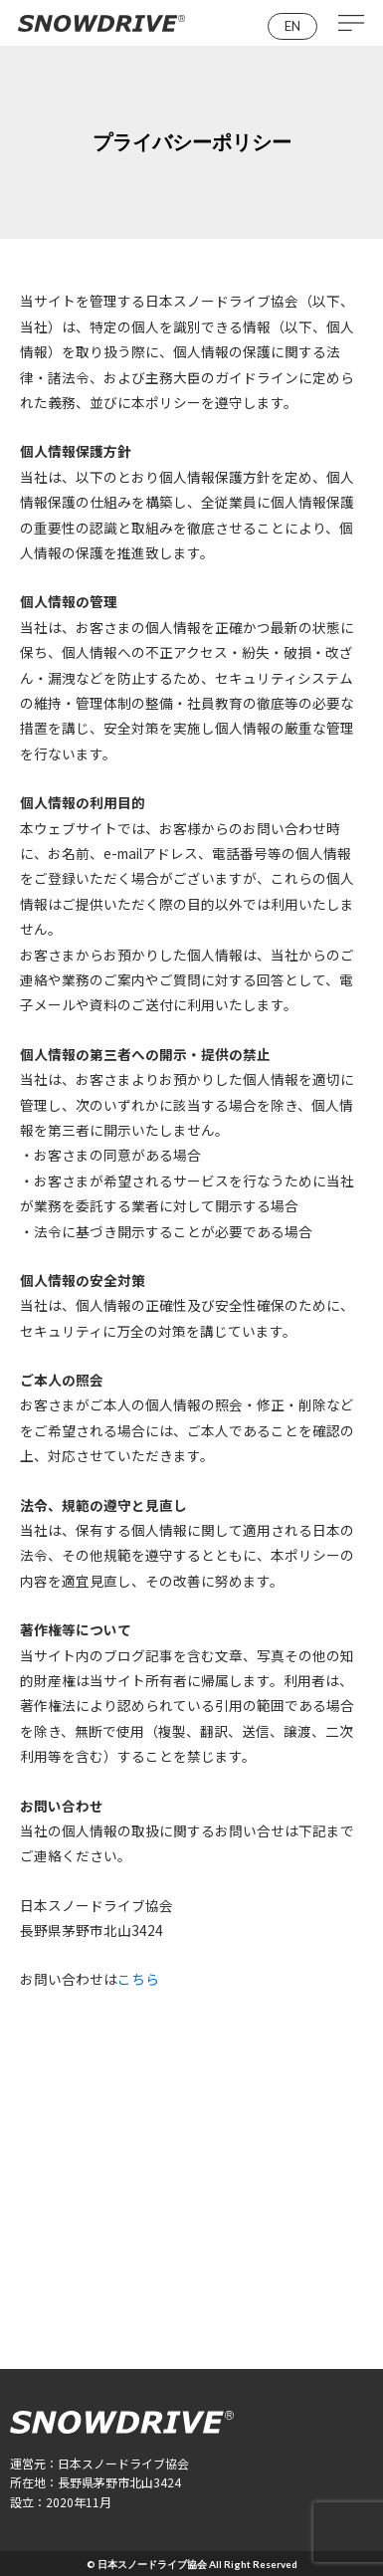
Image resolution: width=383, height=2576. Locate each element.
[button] (292, 26)
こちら (138, 1979)
